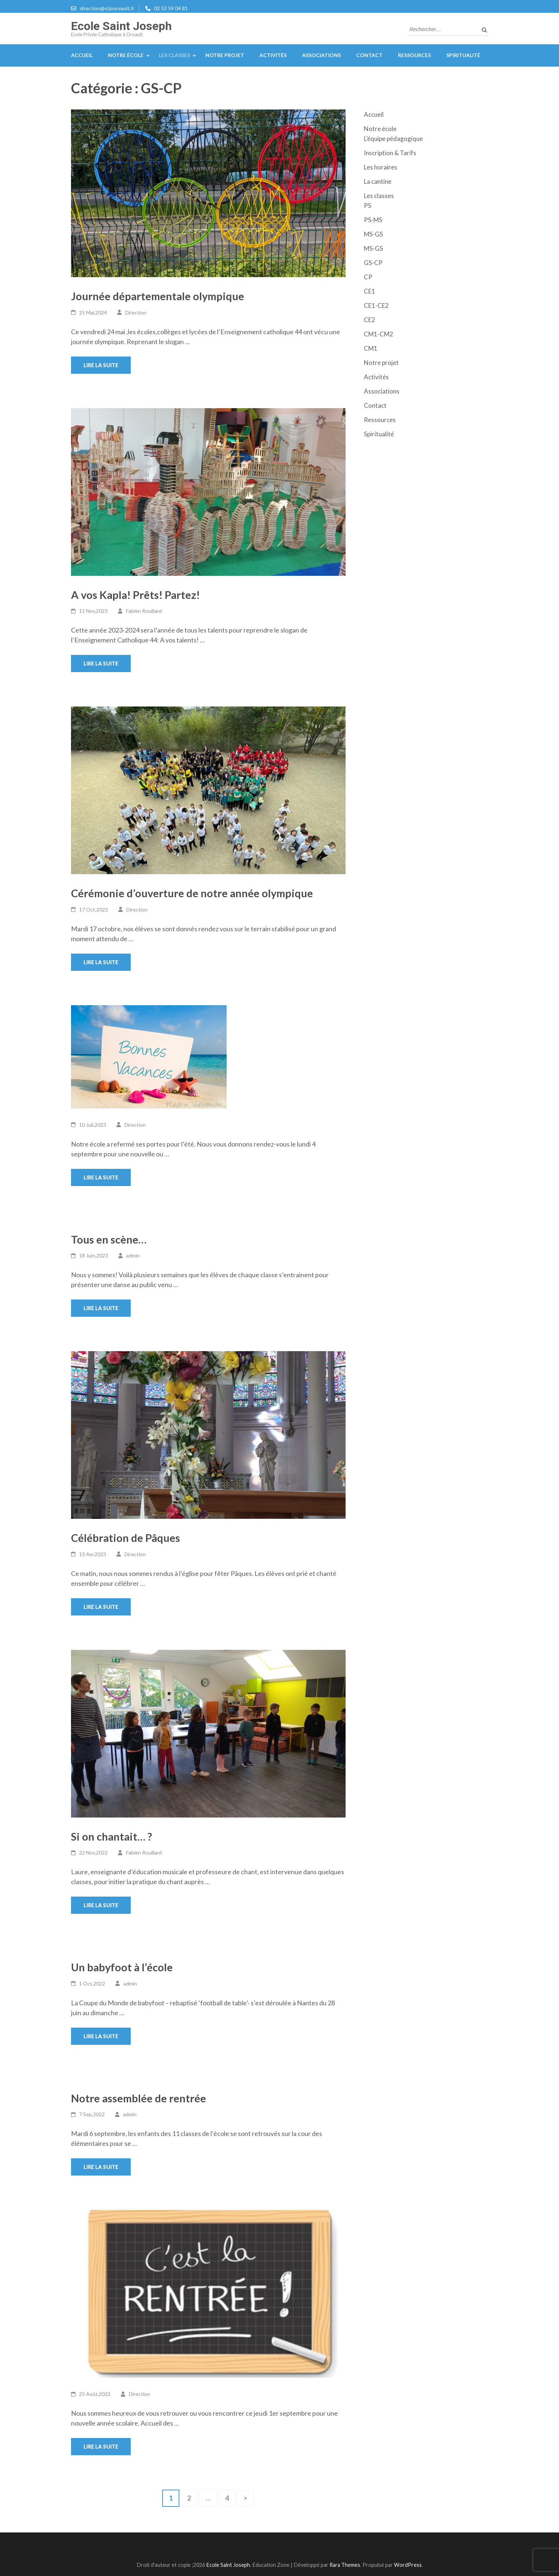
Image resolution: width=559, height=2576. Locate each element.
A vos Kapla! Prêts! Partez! (135, 594)
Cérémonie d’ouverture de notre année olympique (192, 893)
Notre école (126, 55)
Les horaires (380, 167)
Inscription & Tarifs (390, 153)
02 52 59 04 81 (171, 8)
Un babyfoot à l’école (122, 1967)
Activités (273, 55)
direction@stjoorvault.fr (107, 8)
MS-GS (373, 234)
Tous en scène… (108, 1239)
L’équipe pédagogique (393, 138)
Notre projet (224, 55)
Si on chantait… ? (111, 1836)
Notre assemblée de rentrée (138, 2098)
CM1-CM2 (378, 334)
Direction (135, 312)
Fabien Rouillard (144, 611)
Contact (369, 55)
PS (367, 205)
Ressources (414, 55)
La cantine (377, 181)
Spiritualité (463, 55)
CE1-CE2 (376, 305)
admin (133, 1255)
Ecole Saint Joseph (121, 26)
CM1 (370, 348)
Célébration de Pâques (125, 1537)
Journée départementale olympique (157, 296)
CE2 (369, 320)
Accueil (82, 55)
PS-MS (373, 220)
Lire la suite (100, 365)
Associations (321, 55)
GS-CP (373, 262)
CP (368, 277)
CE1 (369, 291)
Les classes (174, 55)
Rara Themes (344, 2565)
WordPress (408, 2565)
